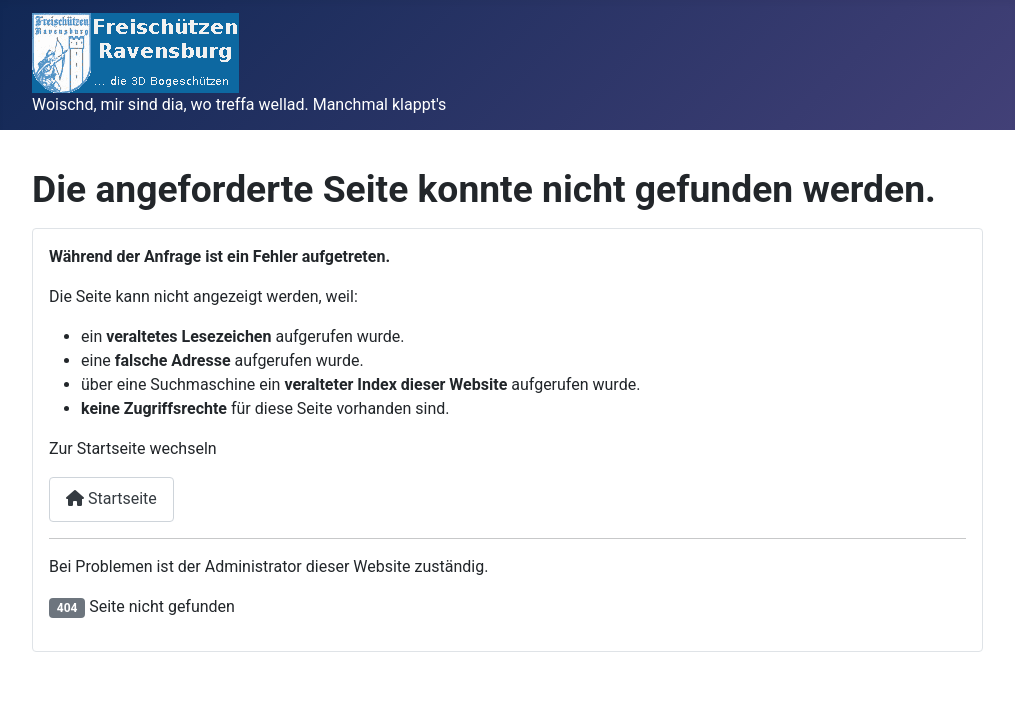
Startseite (111, 498)
